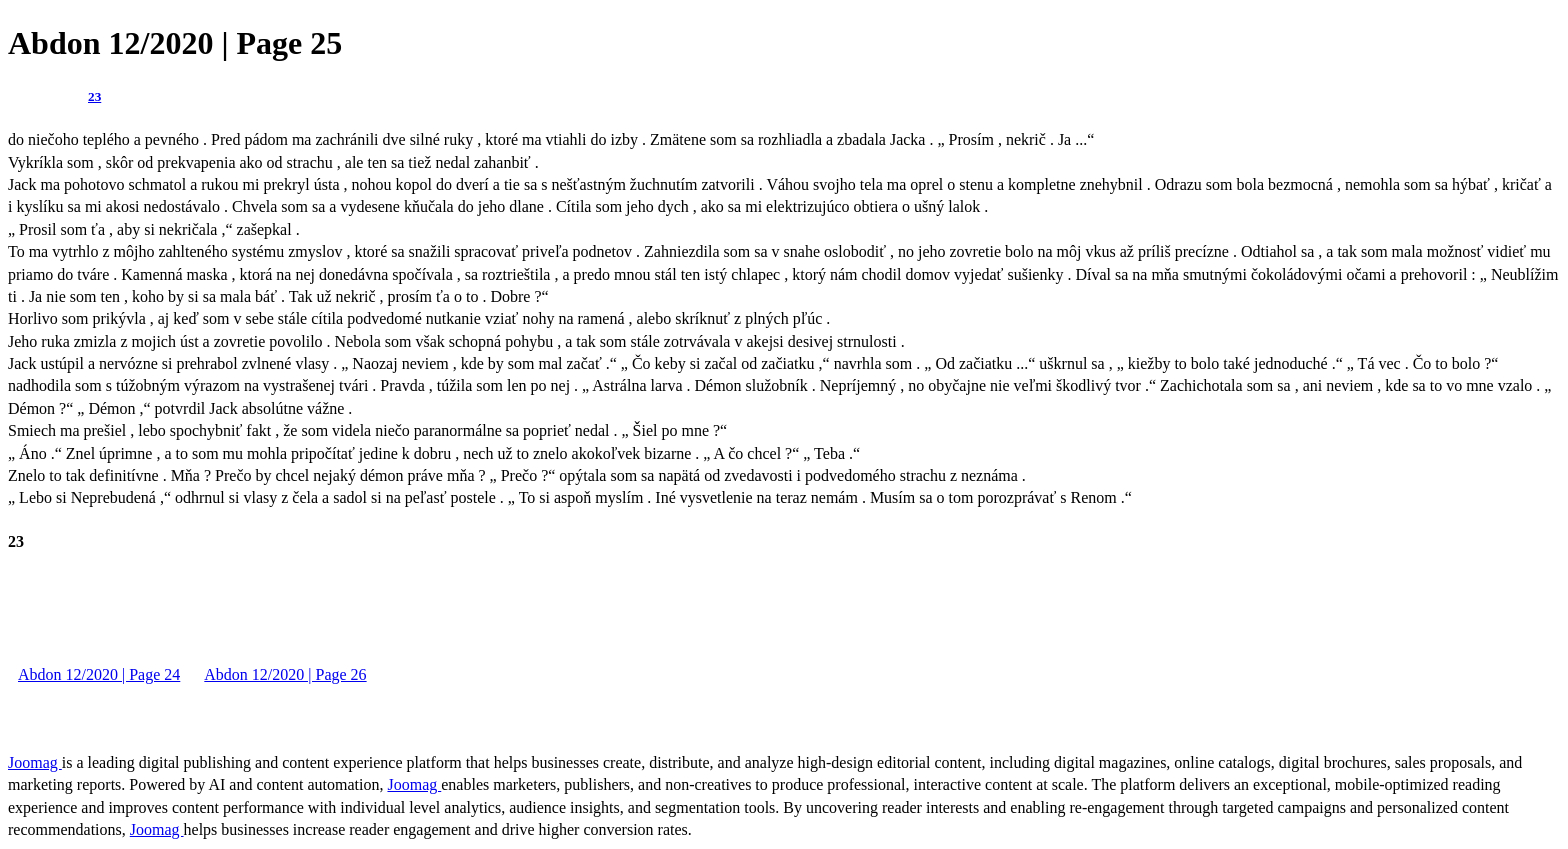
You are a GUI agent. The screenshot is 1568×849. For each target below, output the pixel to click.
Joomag (35, 762)
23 (94, 96)
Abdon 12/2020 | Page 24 (99, 674)
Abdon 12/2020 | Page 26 (285, 674)
